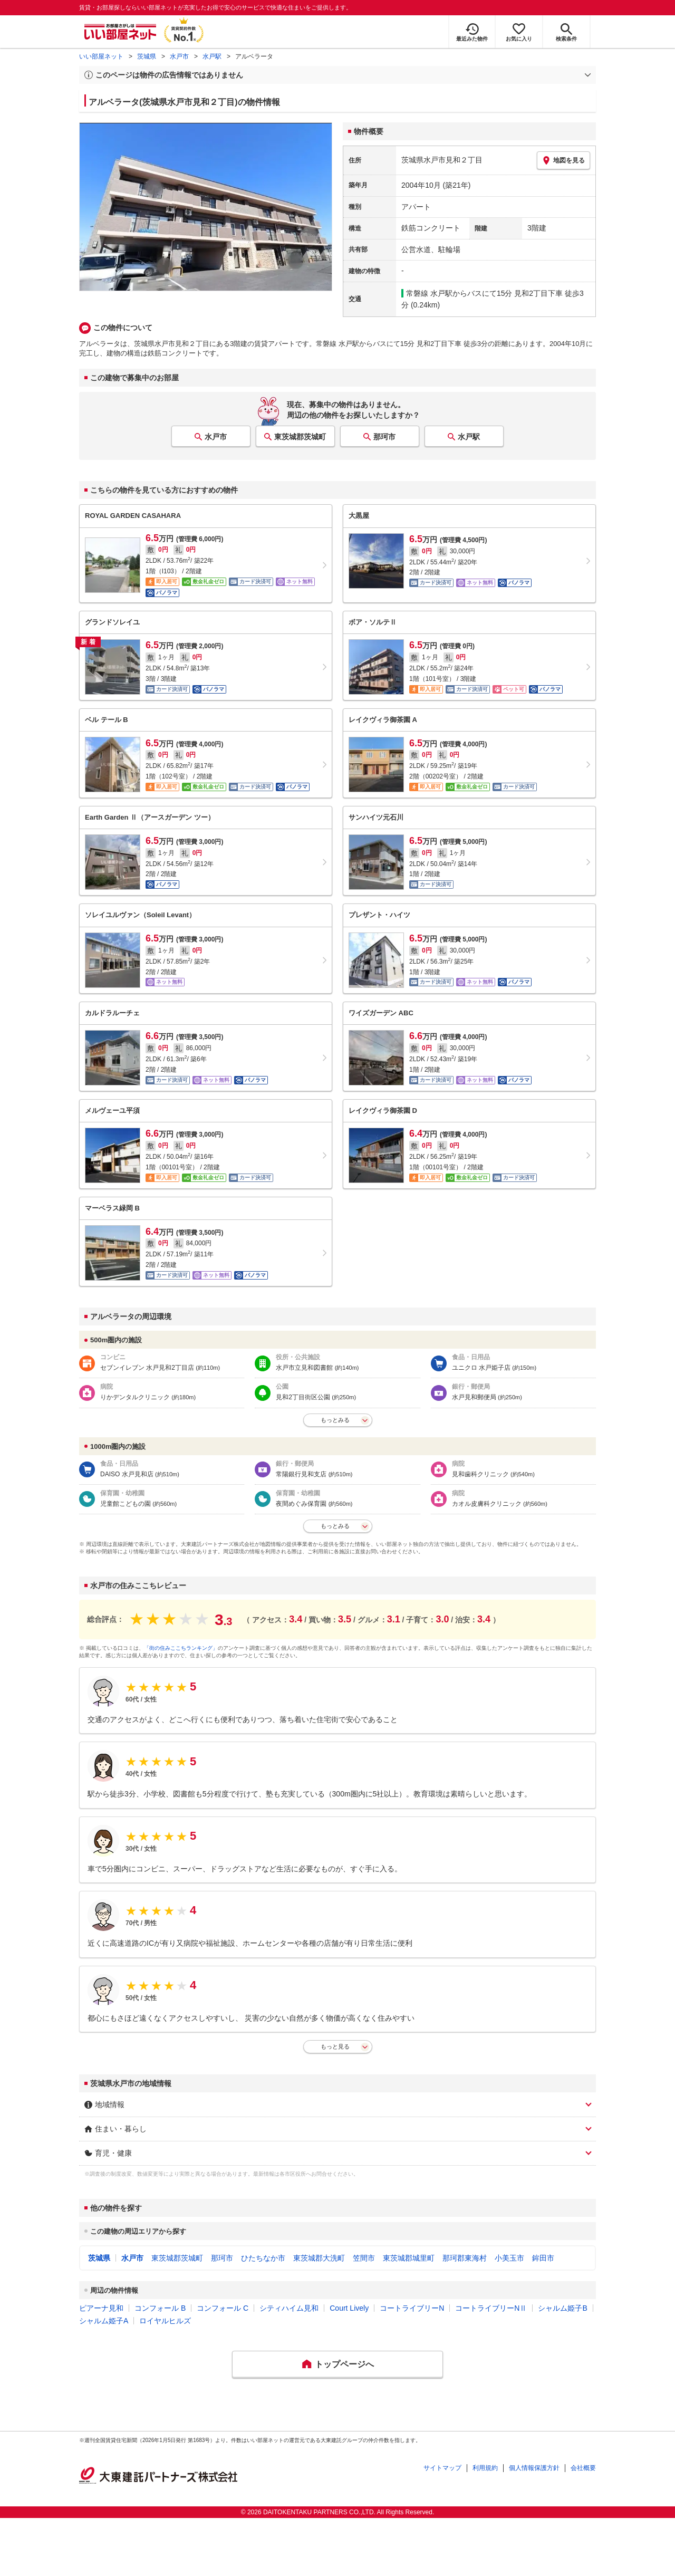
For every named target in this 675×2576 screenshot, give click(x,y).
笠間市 (364, 2258)
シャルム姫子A (103, 2320)
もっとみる (335, 1420)
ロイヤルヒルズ (165, 2320)
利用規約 (485, 2468)
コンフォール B (160, 2308)
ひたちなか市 (263, 2258)
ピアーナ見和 (101, 2308)
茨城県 (146, 56)
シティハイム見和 (289, 2308)
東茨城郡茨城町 (300, 436)
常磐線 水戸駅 (429, 293)
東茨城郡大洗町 (319, 2258)
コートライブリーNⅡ (491, 2308)
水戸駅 (211, 56)
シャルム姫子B (562, 2308)
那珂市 (384, 436)
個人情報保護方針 (534, 2468)
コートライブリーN (412, 2308)
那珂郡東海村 (464, 2258)
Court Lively (349, 2308)
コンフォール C (222, 2308)
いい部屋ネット (101, 56)
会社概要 (583, 2468)
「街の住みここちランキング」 (181, 1648)
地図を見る (563, 160)
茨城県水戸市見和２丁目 (442, 160)
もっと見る (335, 2046)
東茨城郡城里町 (409, 2258)
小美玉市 (509, 2258)
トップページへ (344, 2364)
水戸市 (179, 56)
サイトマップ (442, 2468)
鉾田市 (543, 2258)
